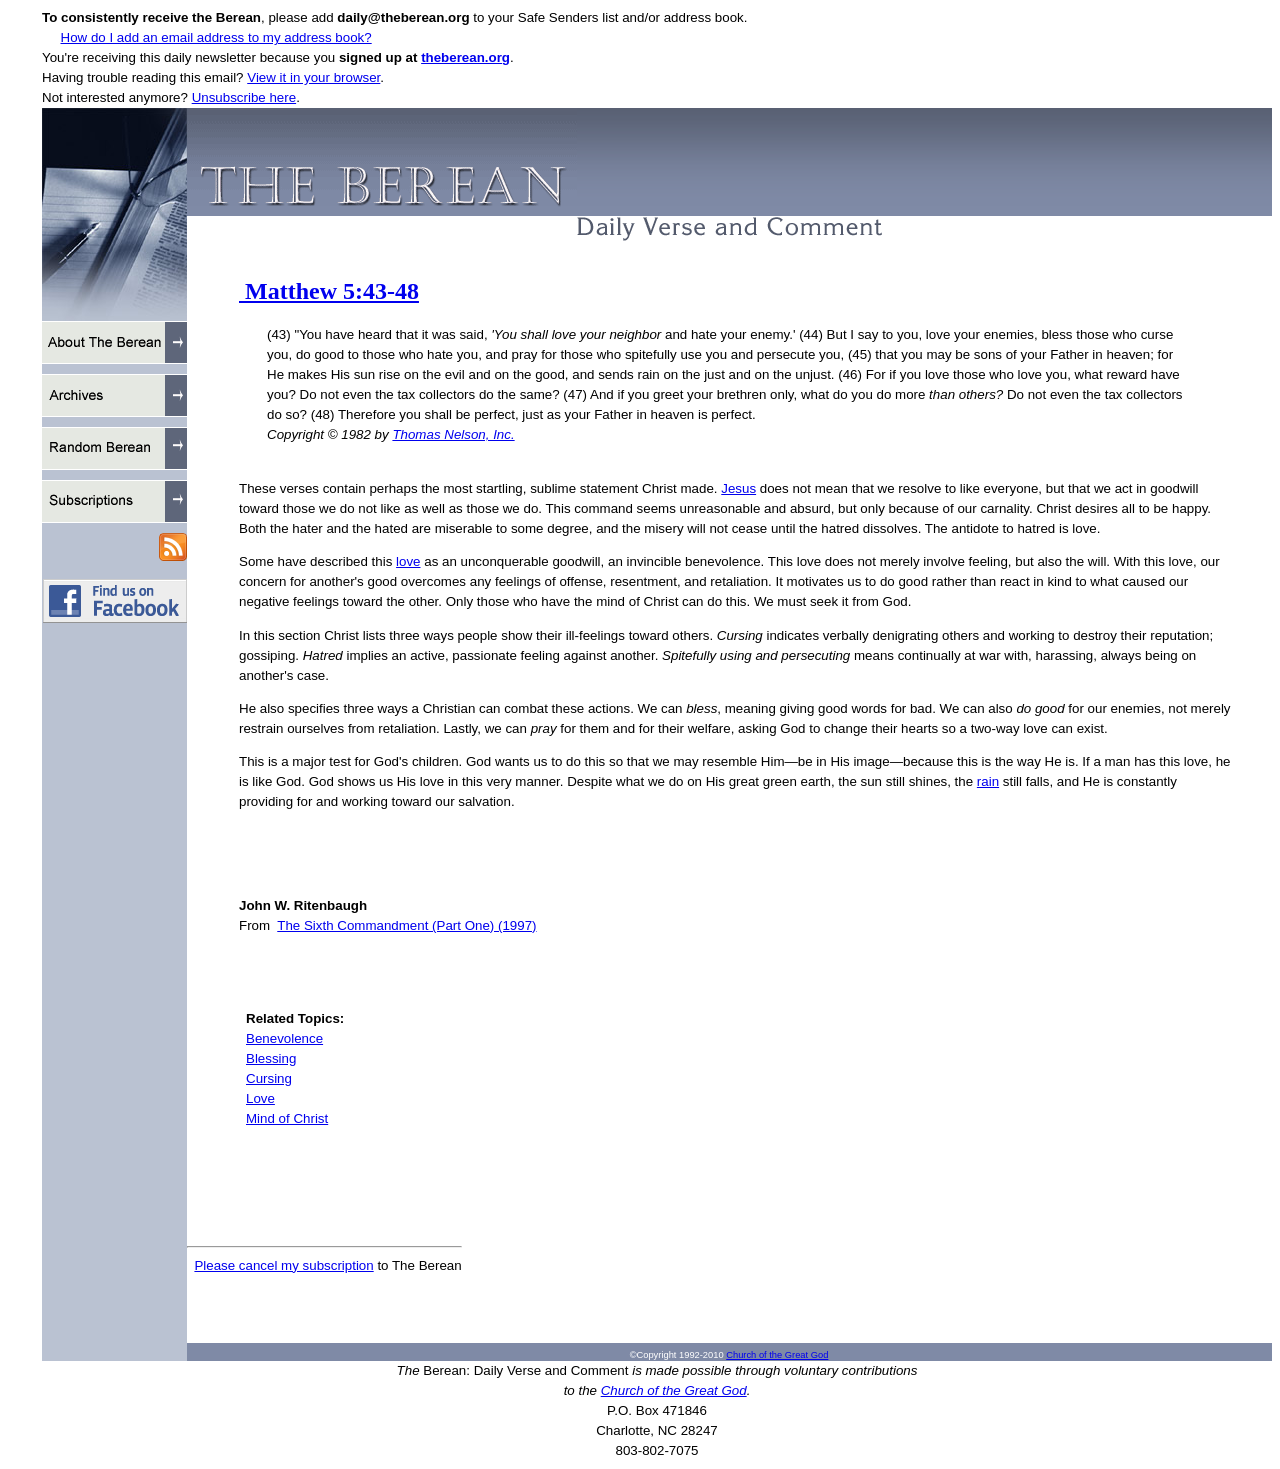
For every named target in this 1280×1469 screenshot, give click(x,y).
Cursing (269, 1078)
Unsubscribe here (244, 97)
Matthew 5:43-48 (329, 291)
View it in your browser (313, 77)
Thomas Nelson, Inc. (453, 434)
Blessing (271, 1058)
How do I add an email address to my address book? (216, 37)
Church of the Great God (777, 1355)
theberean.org (465, 57)
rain (988, 781)
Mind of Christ (287, 1118)
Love (260, 1098)
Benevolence (284, 1038)
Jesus (738, 488)
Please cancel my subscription (283, 1265)
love (408, 561)
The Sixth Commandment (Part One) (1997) (406, 925)
